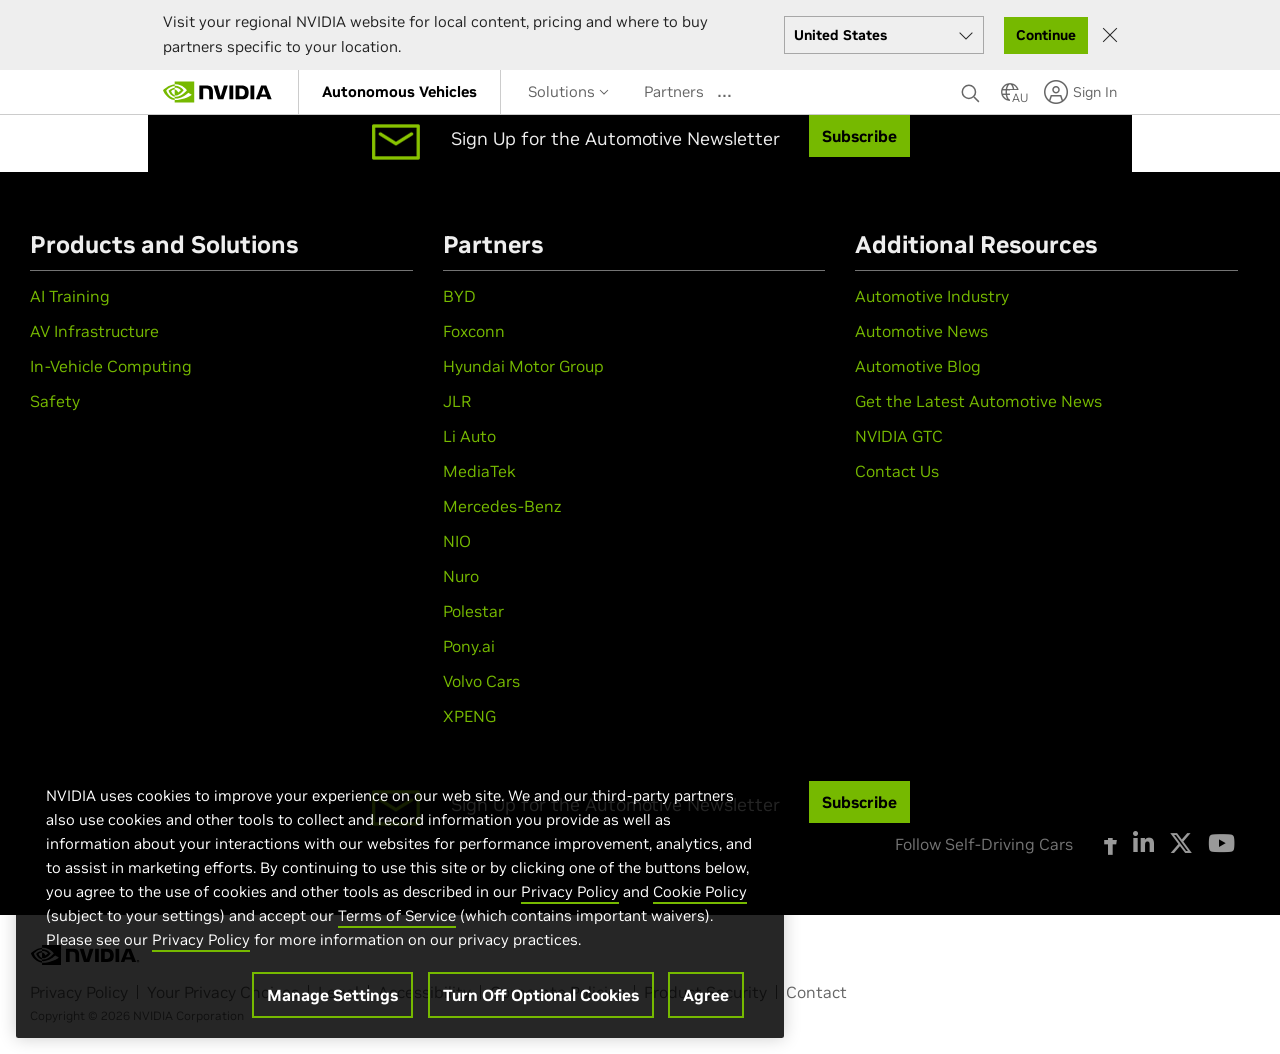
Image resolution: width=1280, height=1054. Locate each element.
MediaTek (479, 471)
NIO (457, 541)
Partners (674, 91)
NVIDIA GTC (899, 436)
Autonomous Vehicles (399, 91)
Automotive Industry (932, 296)
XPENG (469, 716)
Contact (816, 992)
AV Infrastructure (94, 331)
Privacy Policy (570, 892)
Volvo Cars (481, 681)
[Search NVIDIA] (971, 88)
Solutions (568, 91)
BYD (459, 296)
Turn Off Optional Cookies (541, 996)
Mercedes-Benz (502, 506)
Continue (1046, 35)
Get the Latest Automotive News (978, 401)
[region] (400, 892)
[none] (971, 92)
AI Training (70, 296)
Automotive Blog (918, 366)
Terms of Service (397, 916)
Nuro (461, 576)
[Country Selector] (1010, 98)
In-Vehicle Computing (111, 366)
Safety (55, 401)
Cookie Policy (700, 892)
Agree (706, 996)
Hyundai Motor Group (523, 366)
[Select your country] (884, 35)
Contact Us (897, 471)
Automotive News (921, 331)
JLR (457, 401)
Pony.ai (469, 646)
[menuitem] (399, 92)
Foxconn (474, 331)
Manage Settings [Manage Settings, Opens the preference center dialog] (332, 996)
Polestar (473, 611)
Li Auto (469, 436)
